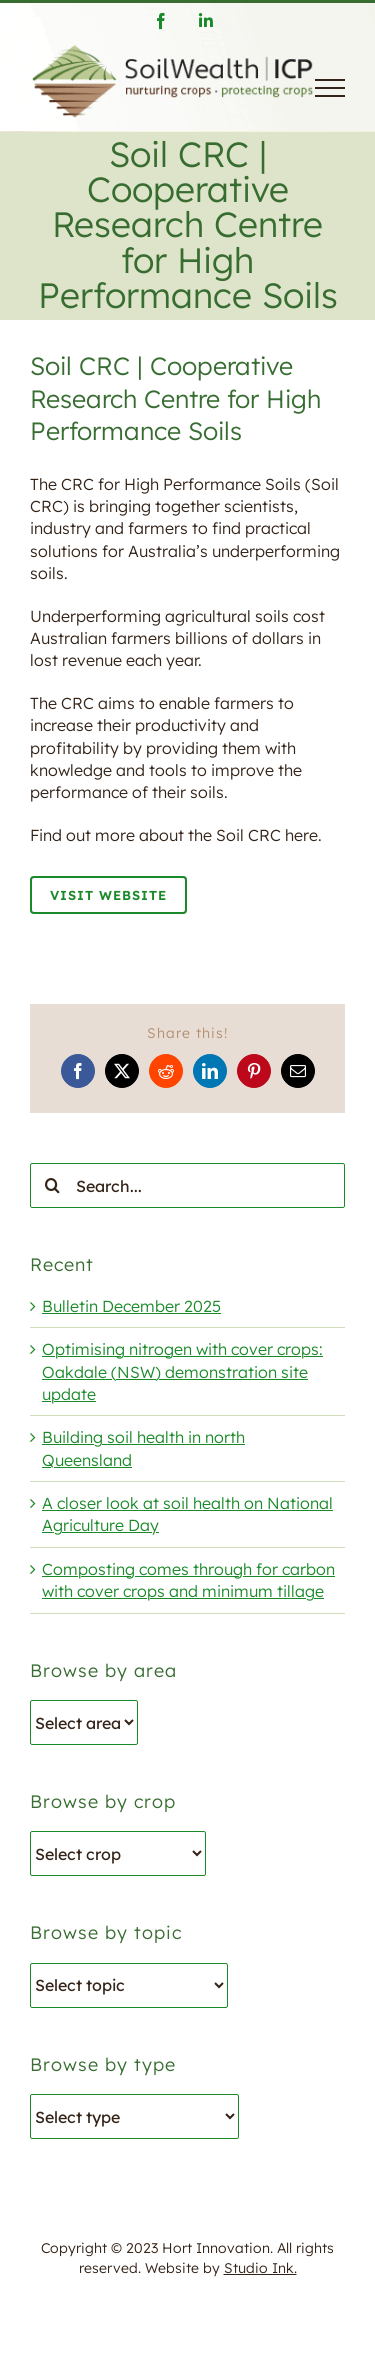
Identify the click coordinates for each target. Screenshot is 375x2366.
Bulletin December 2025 (131, 1306)
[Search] (52, 1185)
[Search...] (187, 1185)
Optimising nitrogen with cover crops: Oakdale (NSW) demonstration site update (182, 1371)
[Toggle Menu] (330, 88)
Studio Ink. (260, 2268)
